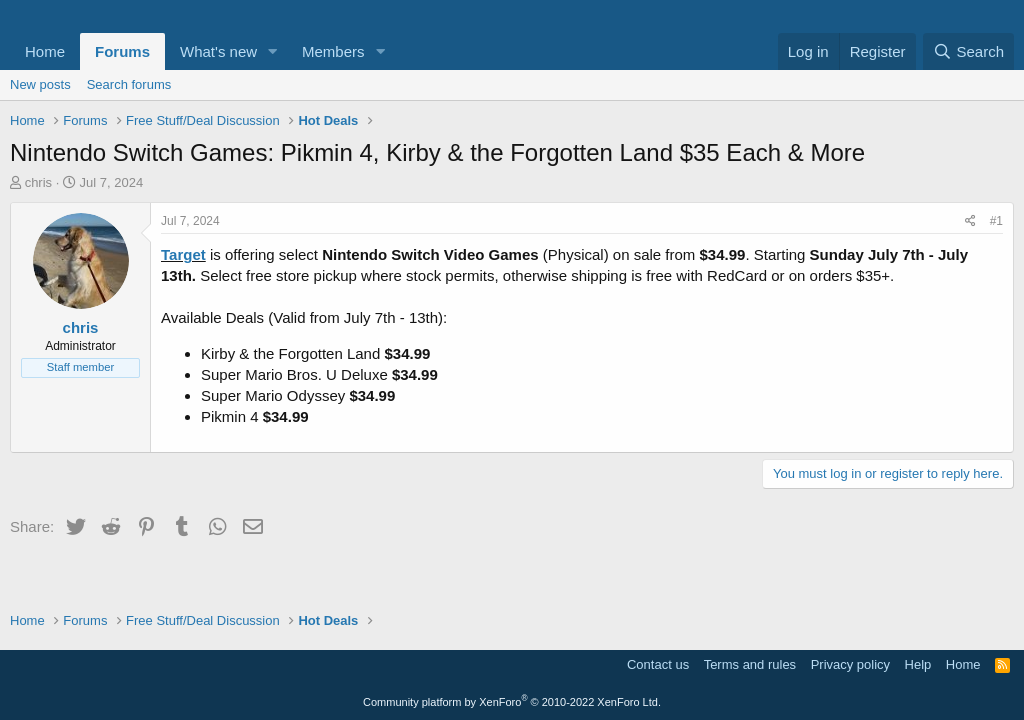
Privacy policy (850, 664)
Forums (122, 51)
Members (333, 51)
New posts (40, 84)
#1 (996, 221)
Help (918, 664)
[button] (273, 51)
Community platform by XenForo (512, 702)
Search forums (129, 84)
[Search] (968, 51)
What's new (218, 51)
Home (45, 51)
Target (183, 254)
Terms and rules (750, 664)
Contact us (658, 664)
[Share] (970, 221)
